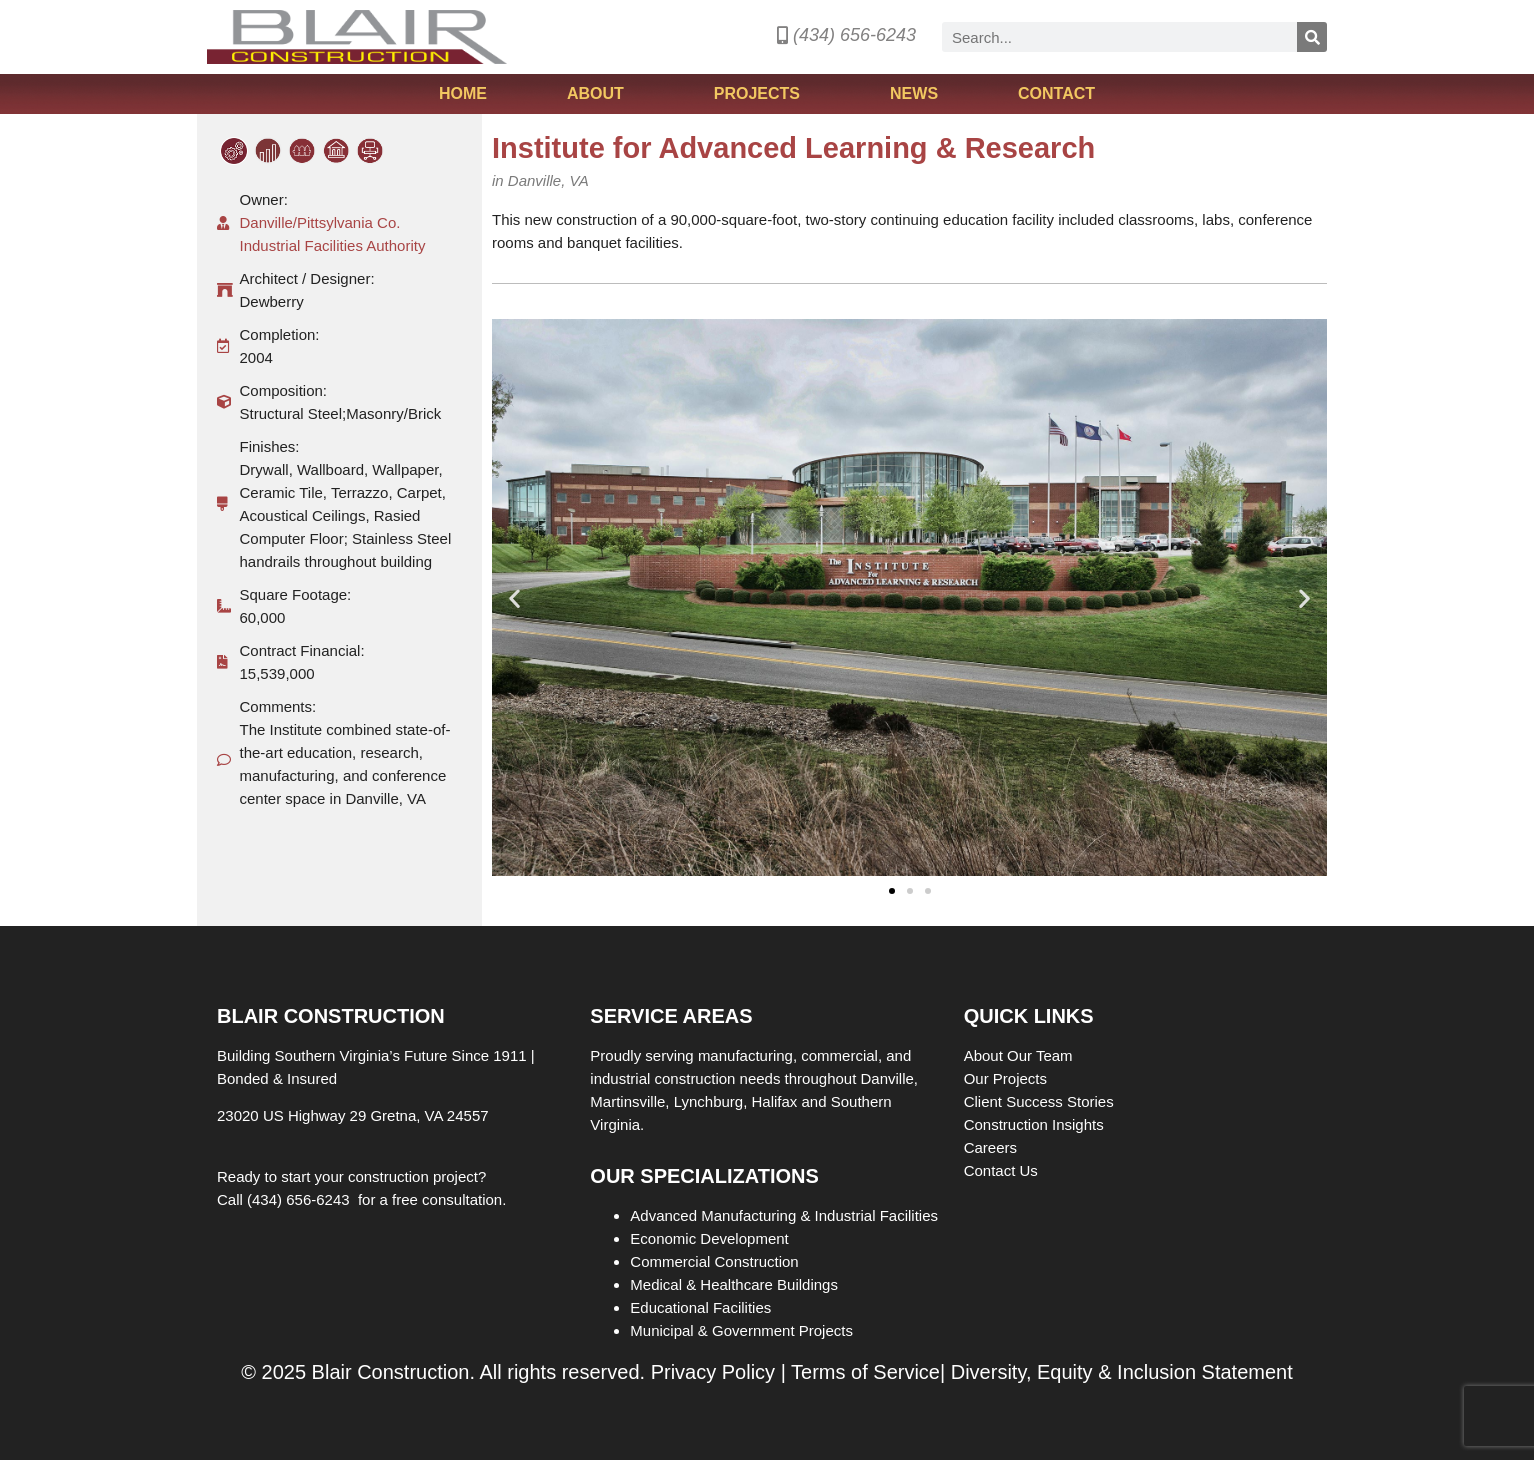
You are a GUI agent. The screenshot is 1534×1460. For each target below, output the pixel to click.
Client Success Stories (1041, 1101)
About (600, 94)
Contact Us (1001, 1170)
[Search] (1312, 37)
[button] (514, 597)
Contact (1056, 93)
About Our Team (1020, 1055)
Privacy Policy (713, 1372)
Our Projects (1008, 1078)
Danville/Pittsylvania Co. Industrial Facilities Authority (333, 234)
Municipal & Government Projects (741, 1330)
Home (463, 93)
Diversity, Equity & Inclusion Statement (1122, 1372)
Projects (762, 94)
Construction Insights (1036, 1124)
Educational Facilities (700, 1307)
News (914, 93)
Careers (993, 1147)
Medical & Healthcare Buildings (734, 1284)
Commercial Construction (714, 1261)
